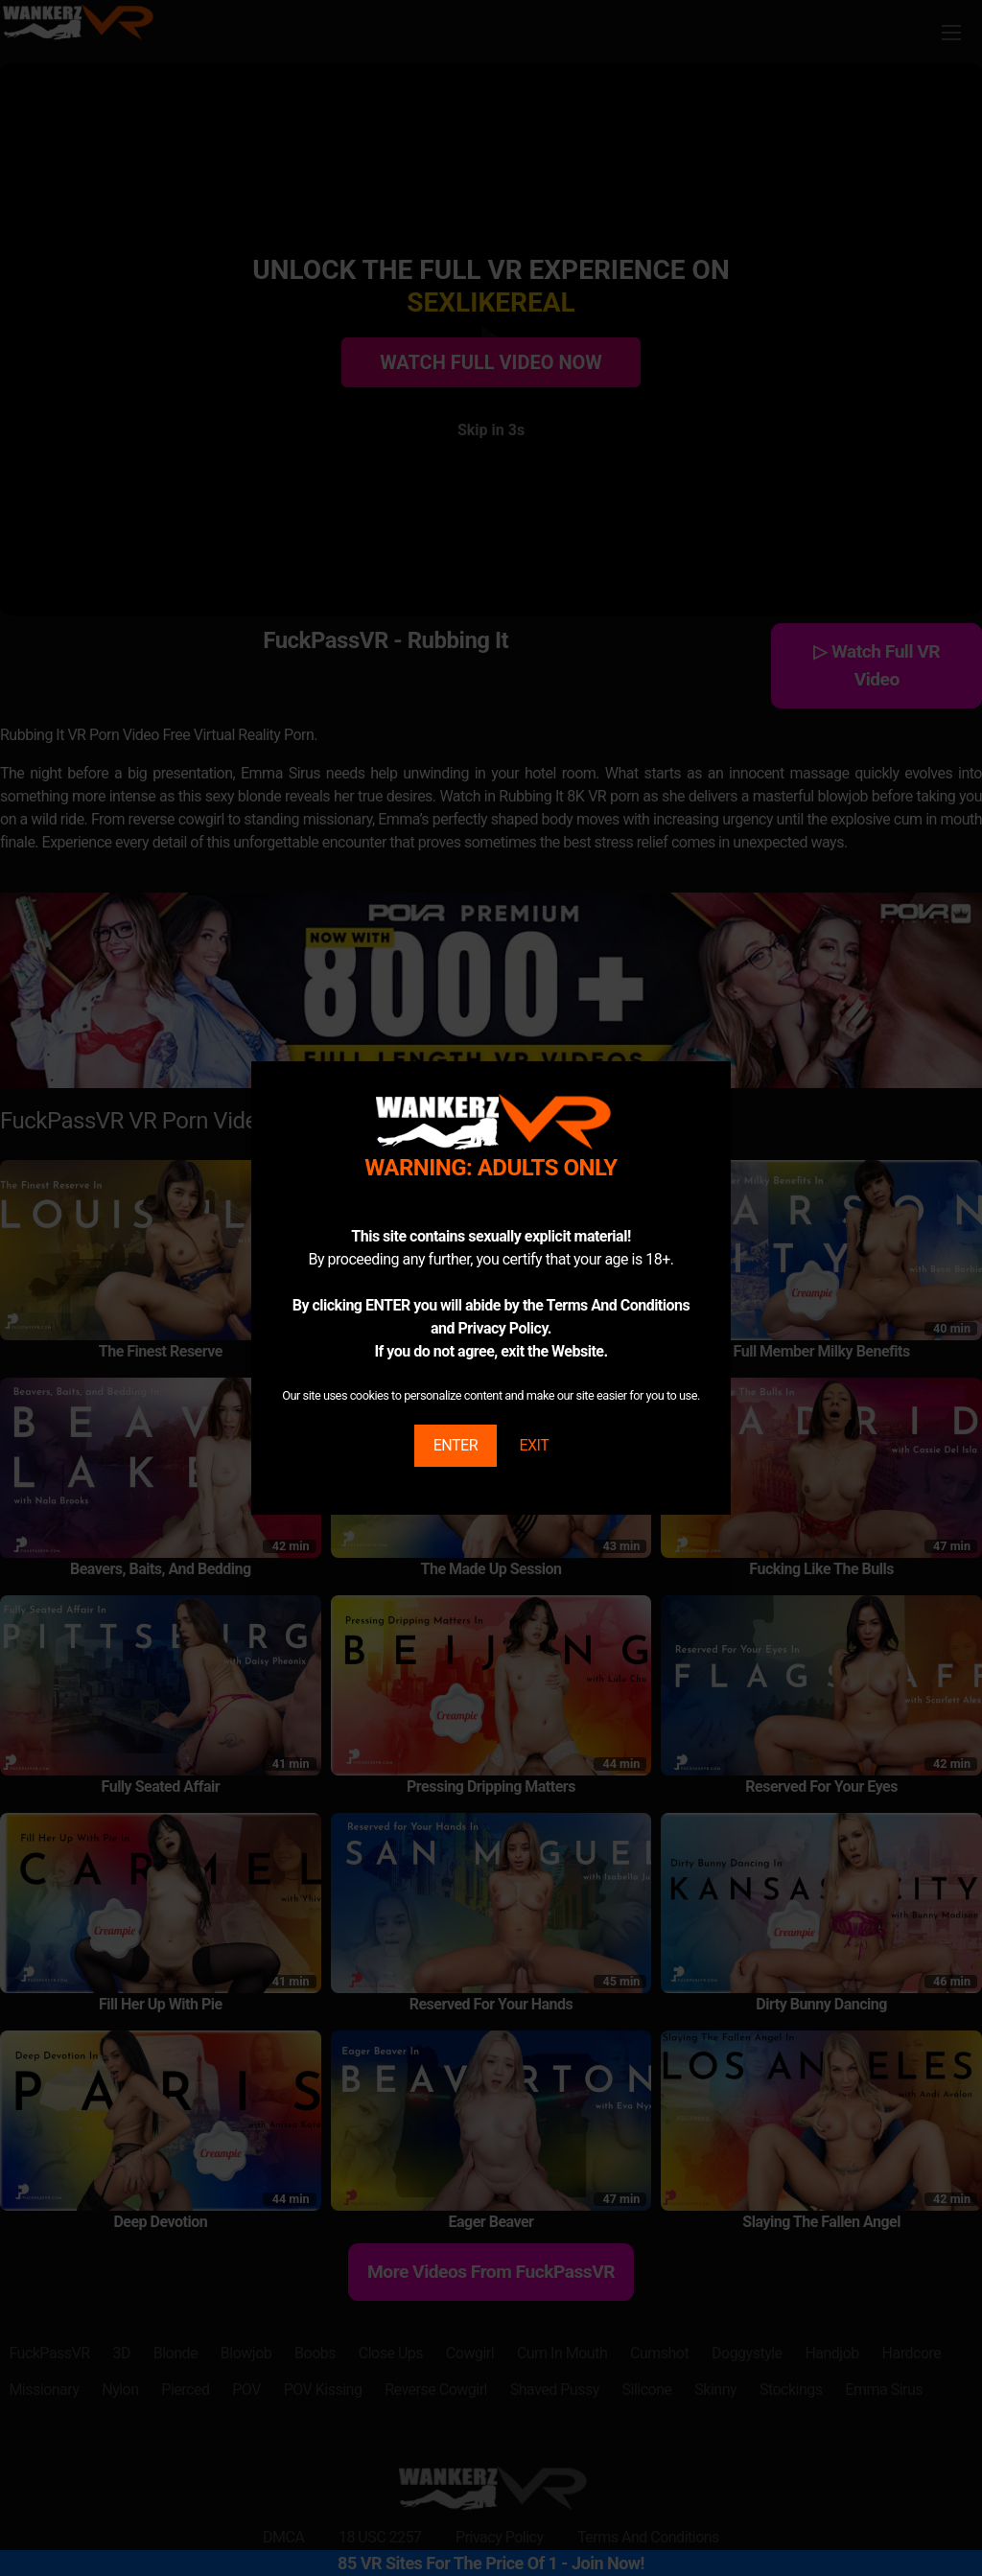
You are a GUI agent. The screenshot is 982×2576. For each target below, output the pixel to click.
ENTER (455, 1445)
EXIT (534, 1445)
